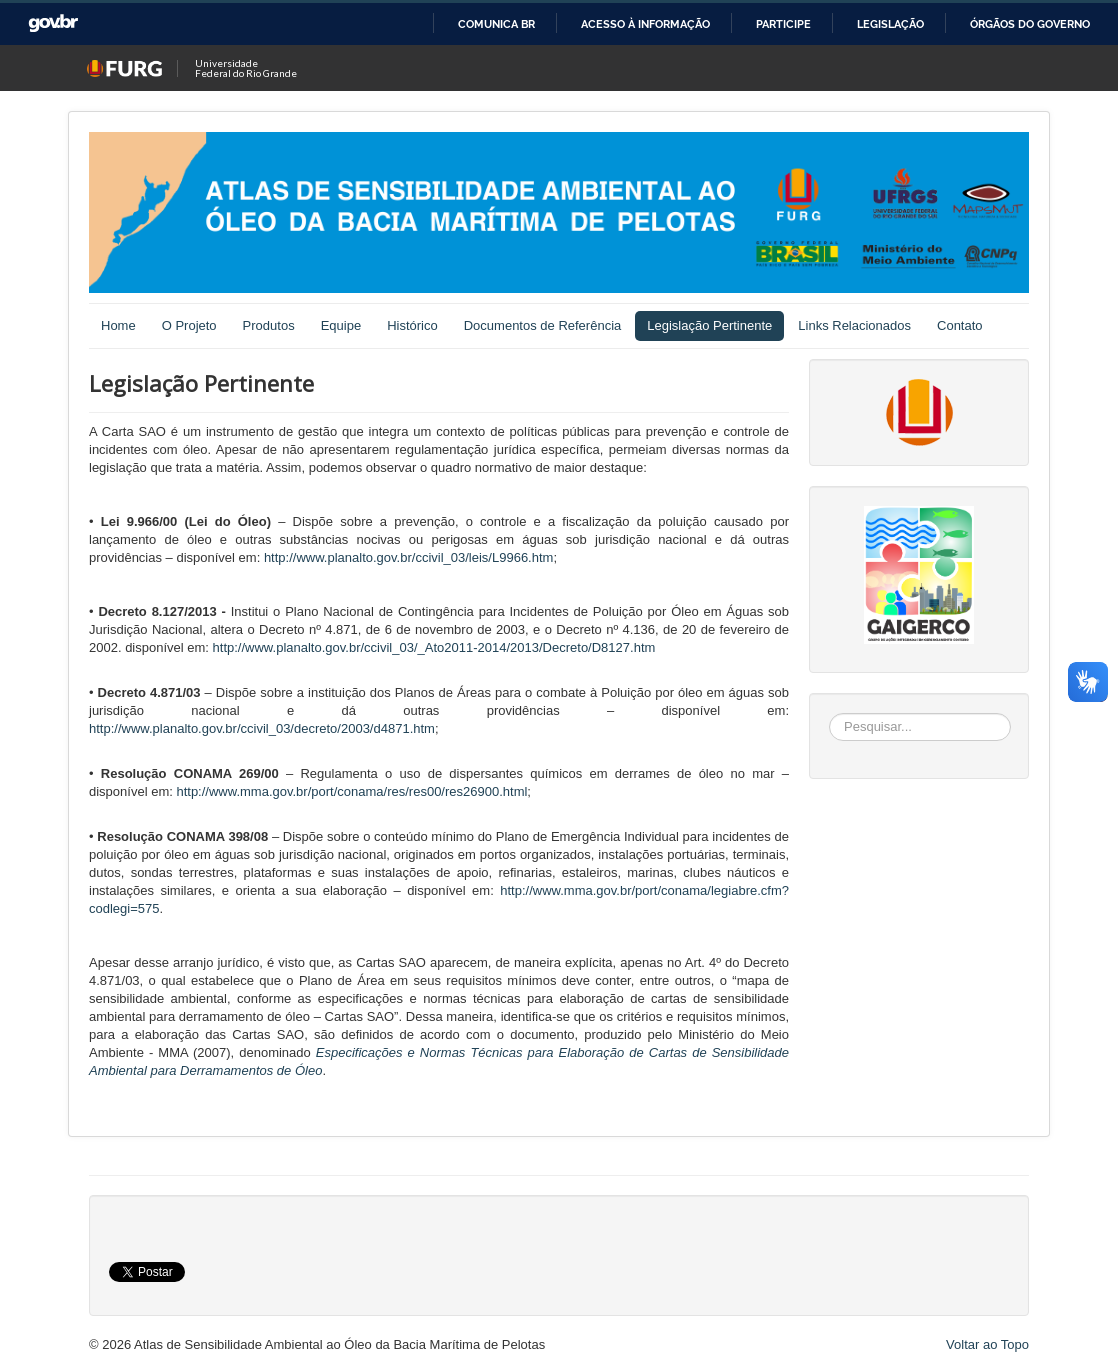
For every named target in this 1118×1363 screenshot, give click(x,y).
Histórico (412, 325)
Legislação (890, 24)
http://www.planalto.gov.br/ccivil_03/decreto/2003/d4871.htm (262, 728)
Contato (960, 325)
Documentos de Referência (543, 325)
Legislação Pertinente (709, 325)
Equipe (341, 325)
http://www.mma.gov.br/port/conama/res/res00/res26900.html (351, 791)
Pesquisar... (829, 713)
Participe (783, 24)
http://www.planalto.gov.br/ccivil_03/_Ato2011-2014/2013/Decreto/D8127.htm (434, 647)
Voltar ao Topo (987, 1344)
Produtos (269, 325)
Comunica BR (496, 24)
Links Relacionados (854, 325)
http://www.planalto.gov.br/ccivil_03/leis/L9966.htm (409, 557)
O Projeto (189, 325)
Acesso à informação (645, 24)
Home (118, 325)
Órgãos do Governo (1030, 24)
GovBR (53, 23)
